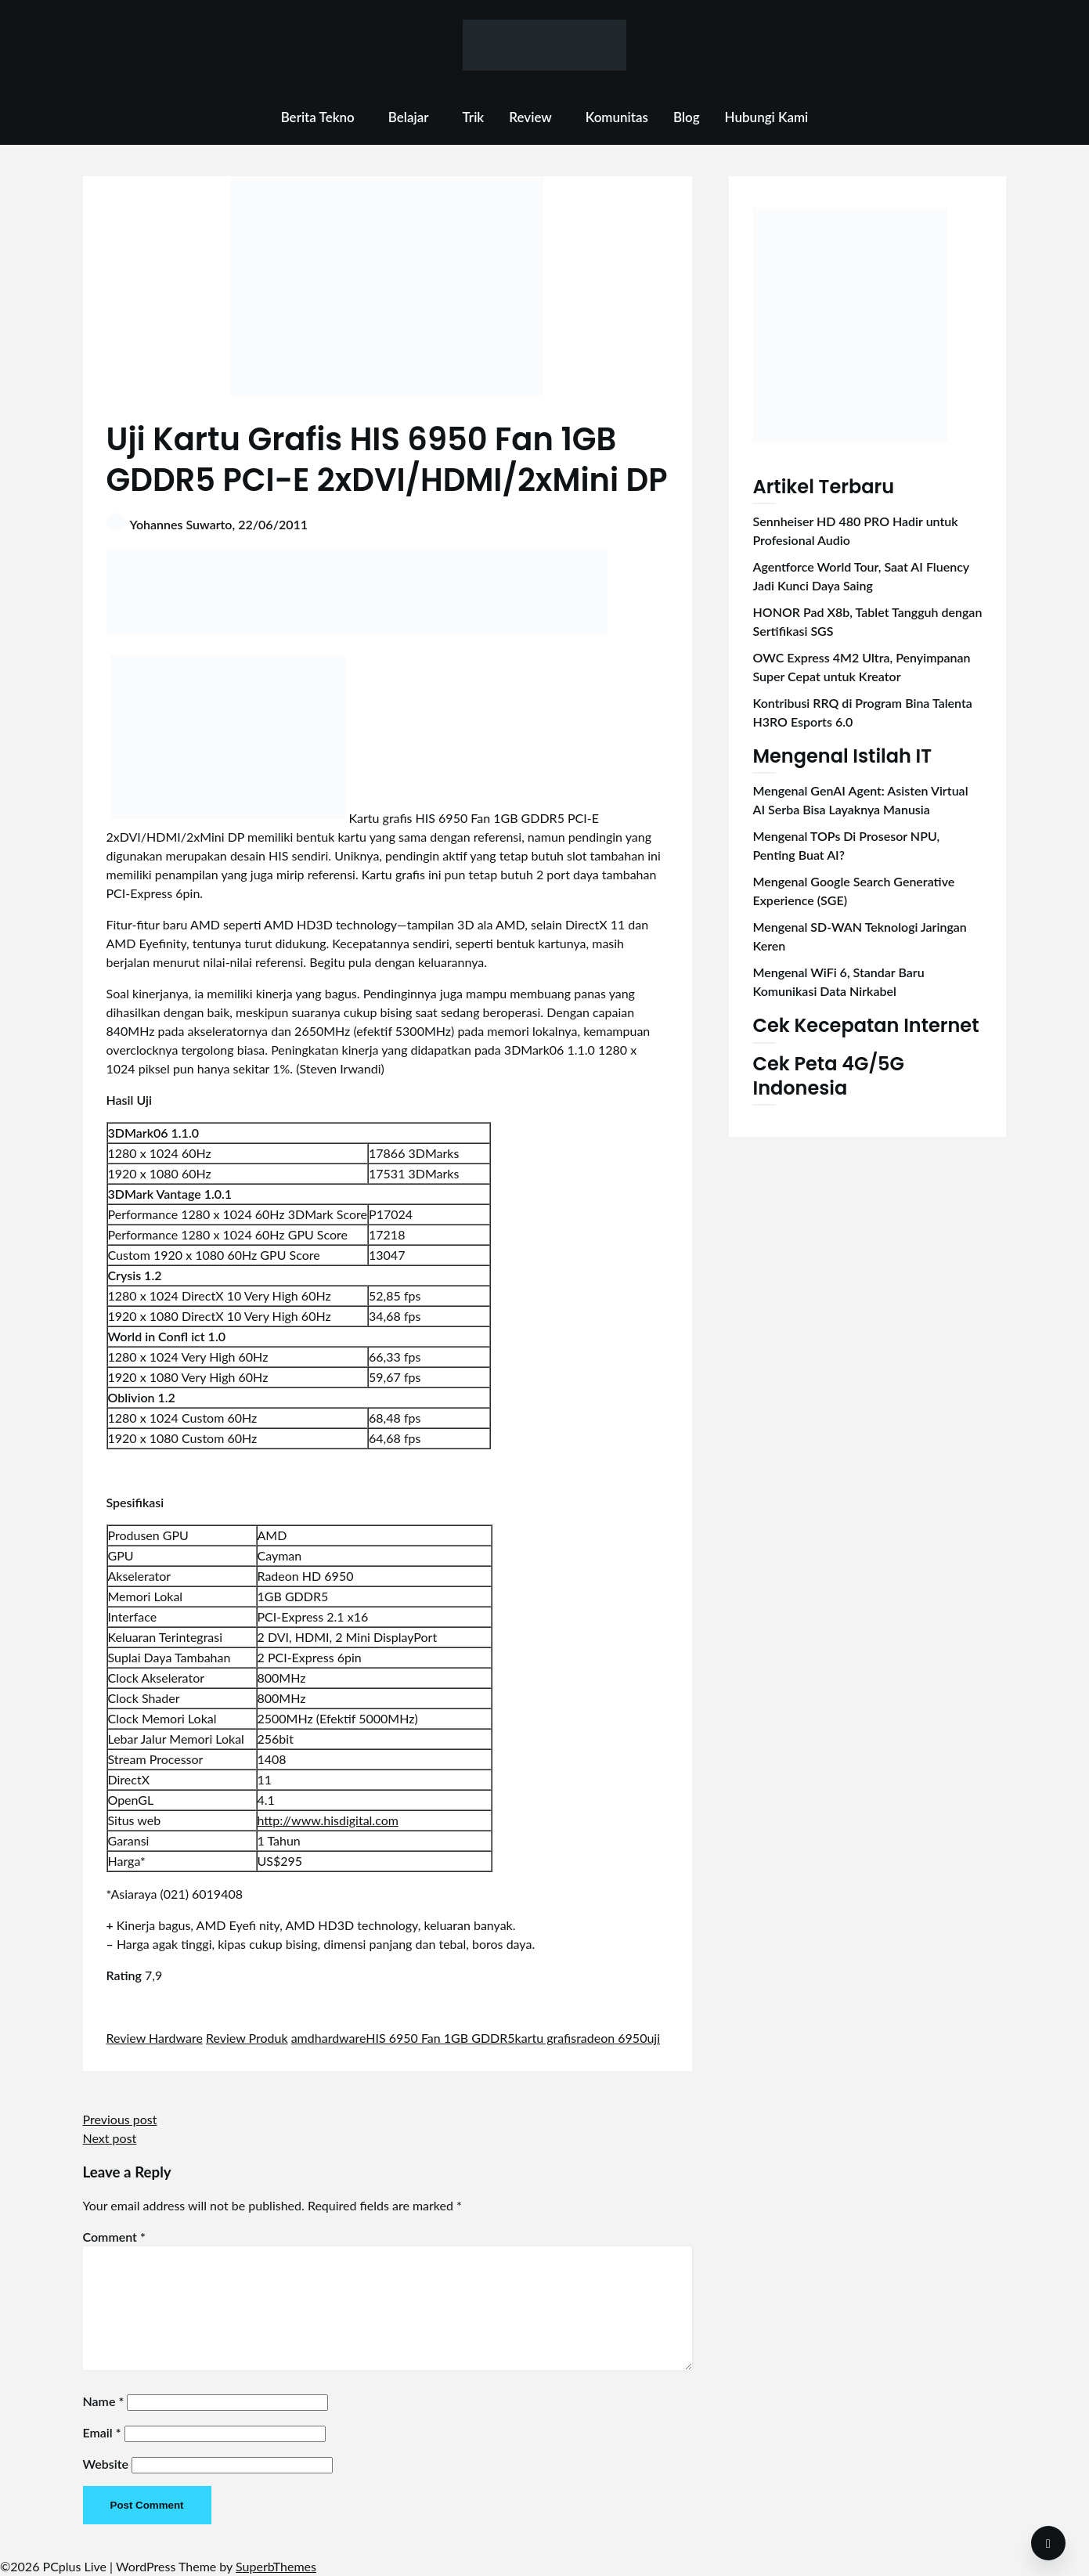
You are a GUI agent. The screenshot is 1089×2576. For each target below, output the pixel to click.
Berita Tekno (318, 117)
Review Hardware (154, 2037)
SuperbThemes (276, 2566)
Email (102, 2432)
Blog (686, 117)
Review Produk (247, 2037)
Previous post (120, 2119)
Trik (474, 117)
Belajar (408, 117)
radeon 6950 (611, 2037)
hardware (340, 2037)
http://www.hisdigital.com (328, 1820)
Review (530, 117)
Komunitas (617, 117)
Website (106, 2463)
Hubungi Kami (767, 117)
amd (303, 2037)
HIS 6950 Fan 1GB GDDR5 (440, 2037)
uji (653, 2037)
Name (103, 2401)
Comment (114, 2236)
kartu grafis (546, 2037)
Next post (110, 2137)
